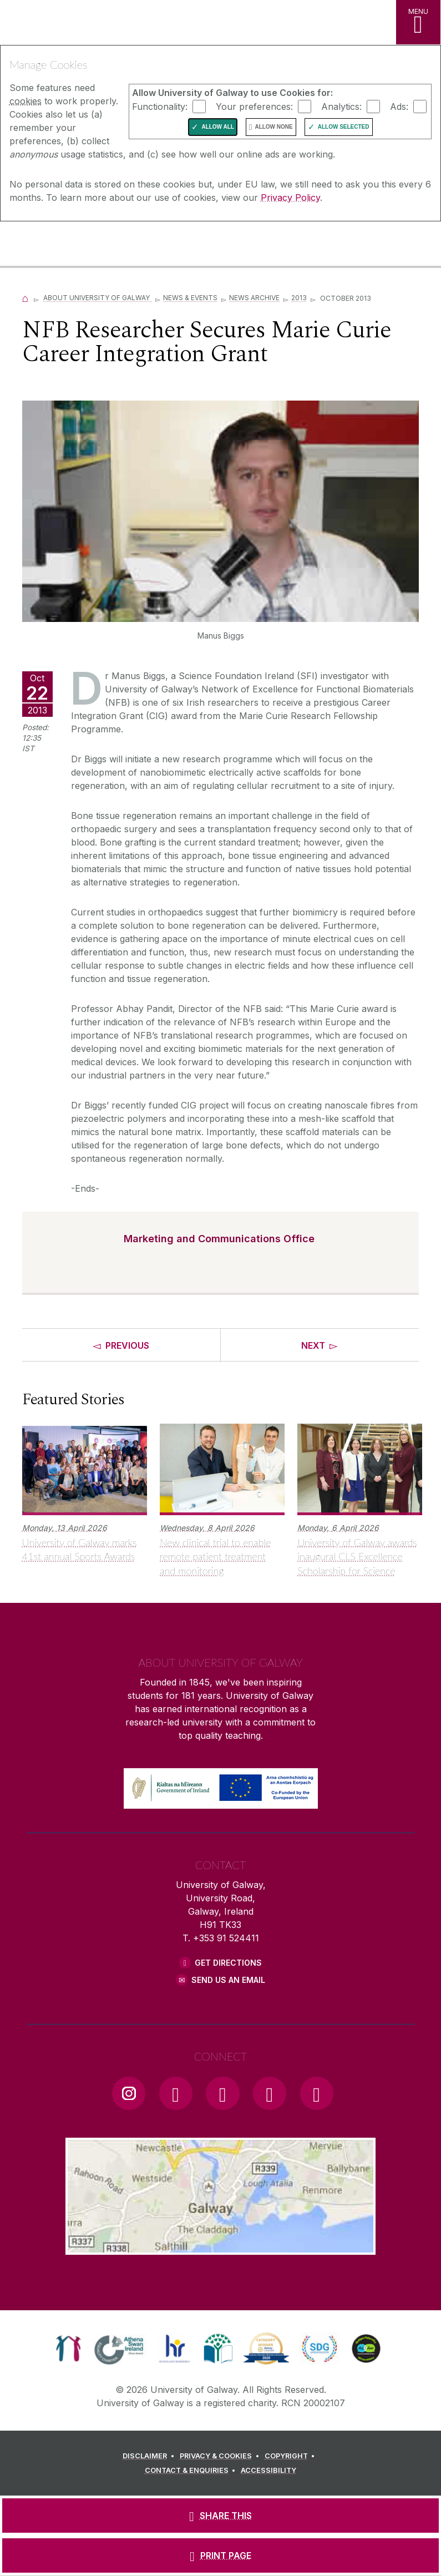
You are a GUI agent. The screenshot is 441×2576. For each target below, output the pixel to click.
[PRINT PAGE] (220, 2555)
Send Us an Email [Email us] (228, 1980)
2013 (299, 297)
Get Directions (228, 1962)
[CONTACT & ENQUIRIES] (192, 2470)
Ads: (399, 106)
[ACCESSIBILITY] (268, 2470)
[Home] (25, 297)
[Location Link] (220, 2245)
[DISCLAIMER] (150, 2456)
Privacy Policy (290, 197)
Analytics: (341, 106)
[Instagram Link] (128, 2093)
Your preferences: (254, 106)
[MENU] (418, 22)
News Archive (254, 297)
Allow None (273, 127)
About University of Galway (97, 297)
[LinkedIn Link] (269, 2093)
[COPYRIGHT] (291, 2456)
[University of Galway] (58, 245)
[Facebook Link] (175, 2093)
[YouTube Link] (222, 2093)
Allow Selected (343, 127)
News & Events (190, 297)
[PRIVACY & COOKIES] (221, 2456)
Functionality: (159, 106)
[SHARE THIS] (220, 2515)
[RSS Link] (316, 2093)
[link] (68, 2348)
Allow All (217, 127)
